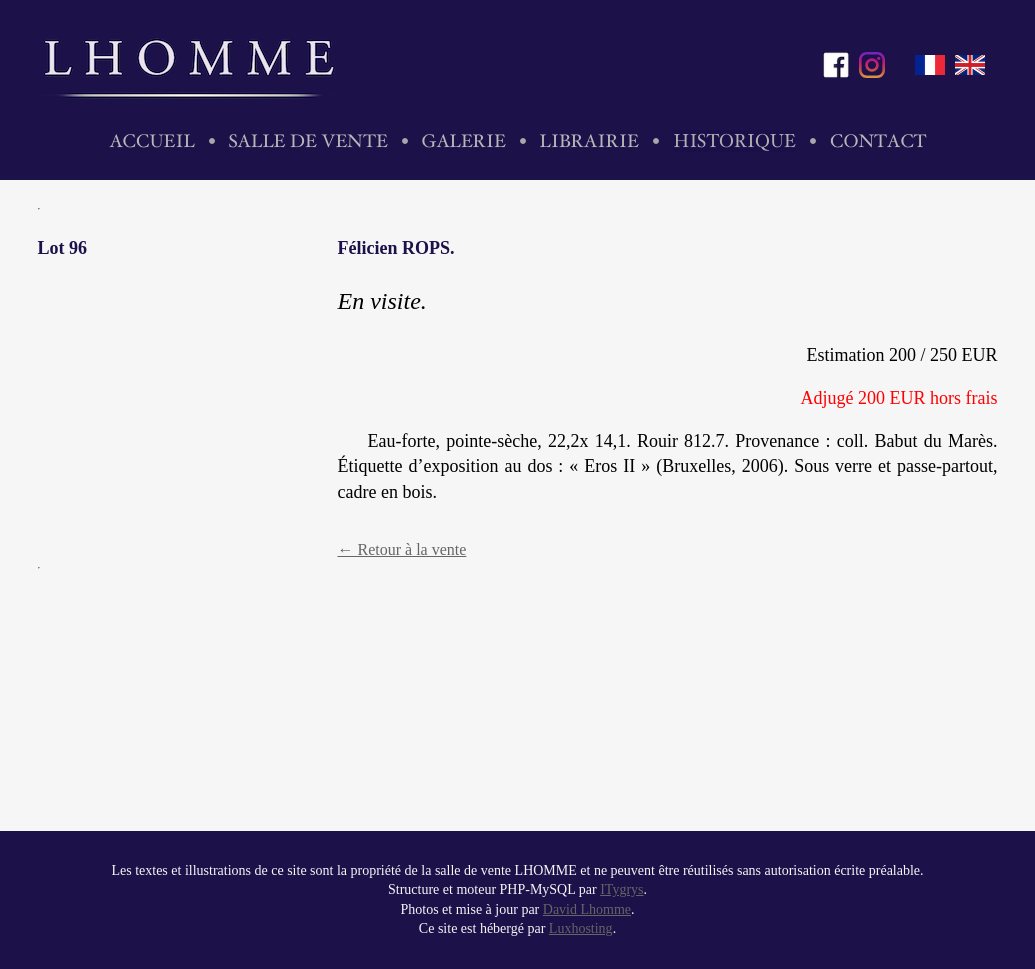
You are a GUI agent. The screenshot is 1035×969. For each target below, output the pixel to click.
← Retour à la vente (402, 549)
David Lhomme (587, 909)
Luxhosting (581, 928)
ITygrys (621, 889)
